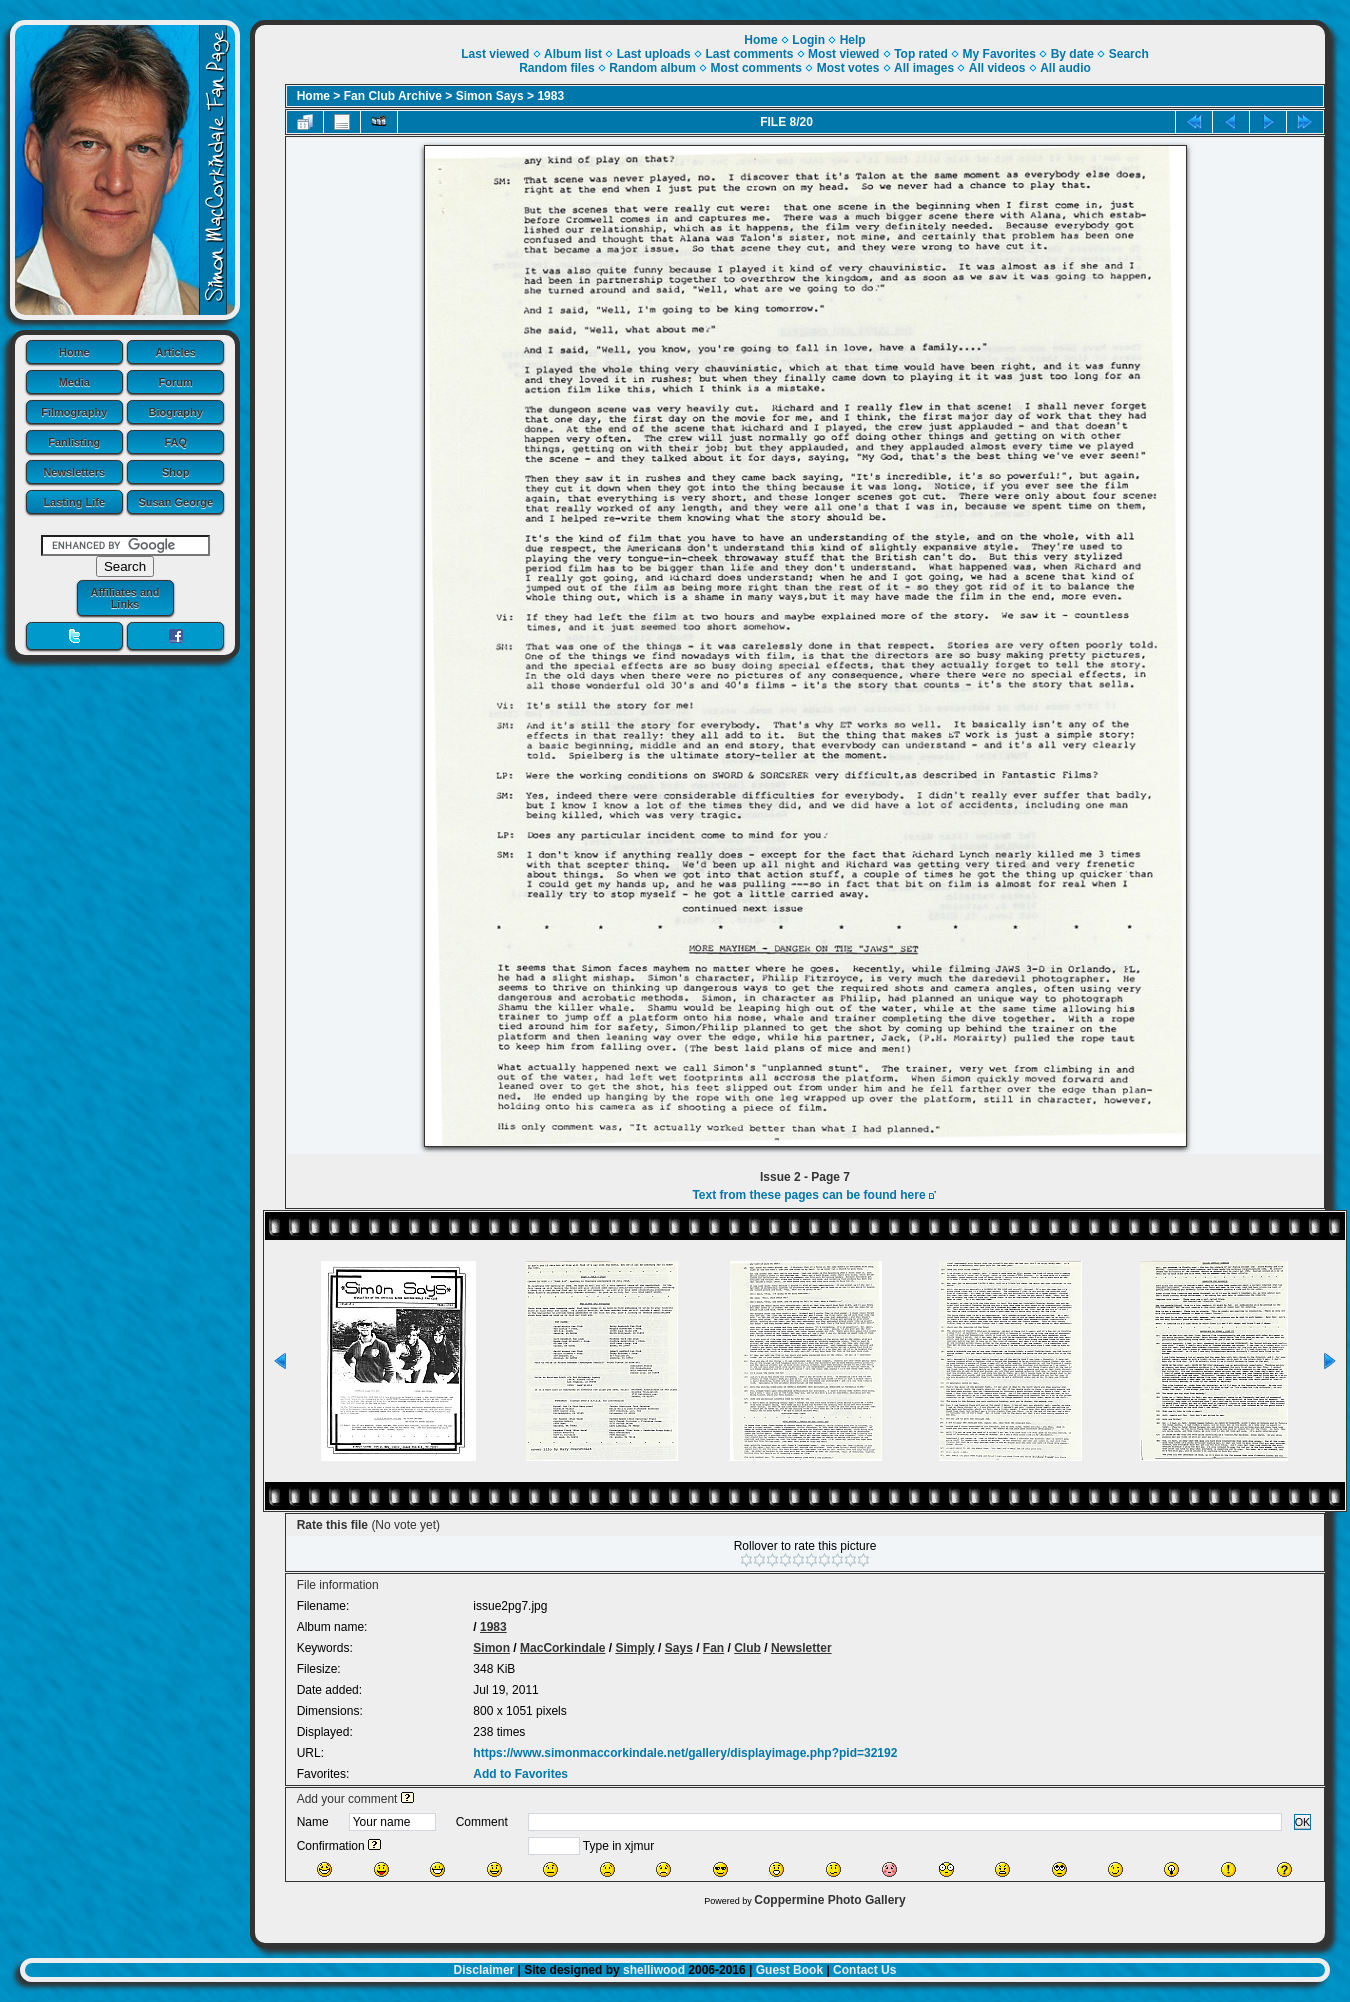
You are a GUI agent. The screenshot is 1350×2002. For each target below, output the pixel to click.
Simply (634, 1648)
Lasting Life (74, 502)
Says (679, 1648)
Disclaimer (484, 1970)
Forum (176, 382)
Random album (652, 68)
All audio (1065, 68)
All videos (997, 68)
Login (808, 40)
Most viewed (843, 54)
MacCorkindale (562, 1648)
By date (1072, 54)
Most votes (848, 68)
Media (74, 382)
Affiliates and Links (124, 598)
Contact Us (864, 1970)
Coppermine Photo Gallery (829, 1900)
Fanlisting (74, 442)
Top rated (921, 54)
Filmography (74, 412)
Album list (573, 54)
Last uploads (654, 54)
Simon (491, 1648)
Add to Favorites (520, 1774)
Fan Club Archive (393, 96)
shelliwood (654, 1970)
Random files (556, 68)
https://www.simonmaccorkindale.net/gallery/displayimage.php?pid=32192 (685, 1753)
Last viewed (495, 54)
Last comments (749, 54)
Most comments (756, 68)
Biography (176, 412)
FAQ (175, 442)
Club (747, 1648)
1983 (550, 96)
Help (853, 40)
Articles (176, 352)
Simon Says (490, 96)
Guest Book (789, 1970)
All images (924, 68)
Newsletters (74, 472)
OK (1303, 1822)
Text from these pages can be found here (808, 1195)
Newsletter (801, 1648)
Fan (713, 1648)
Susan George (175, 502)
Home (74, 352)
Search (1129, 54)
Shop (176, 472)
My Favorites (999, 54)
